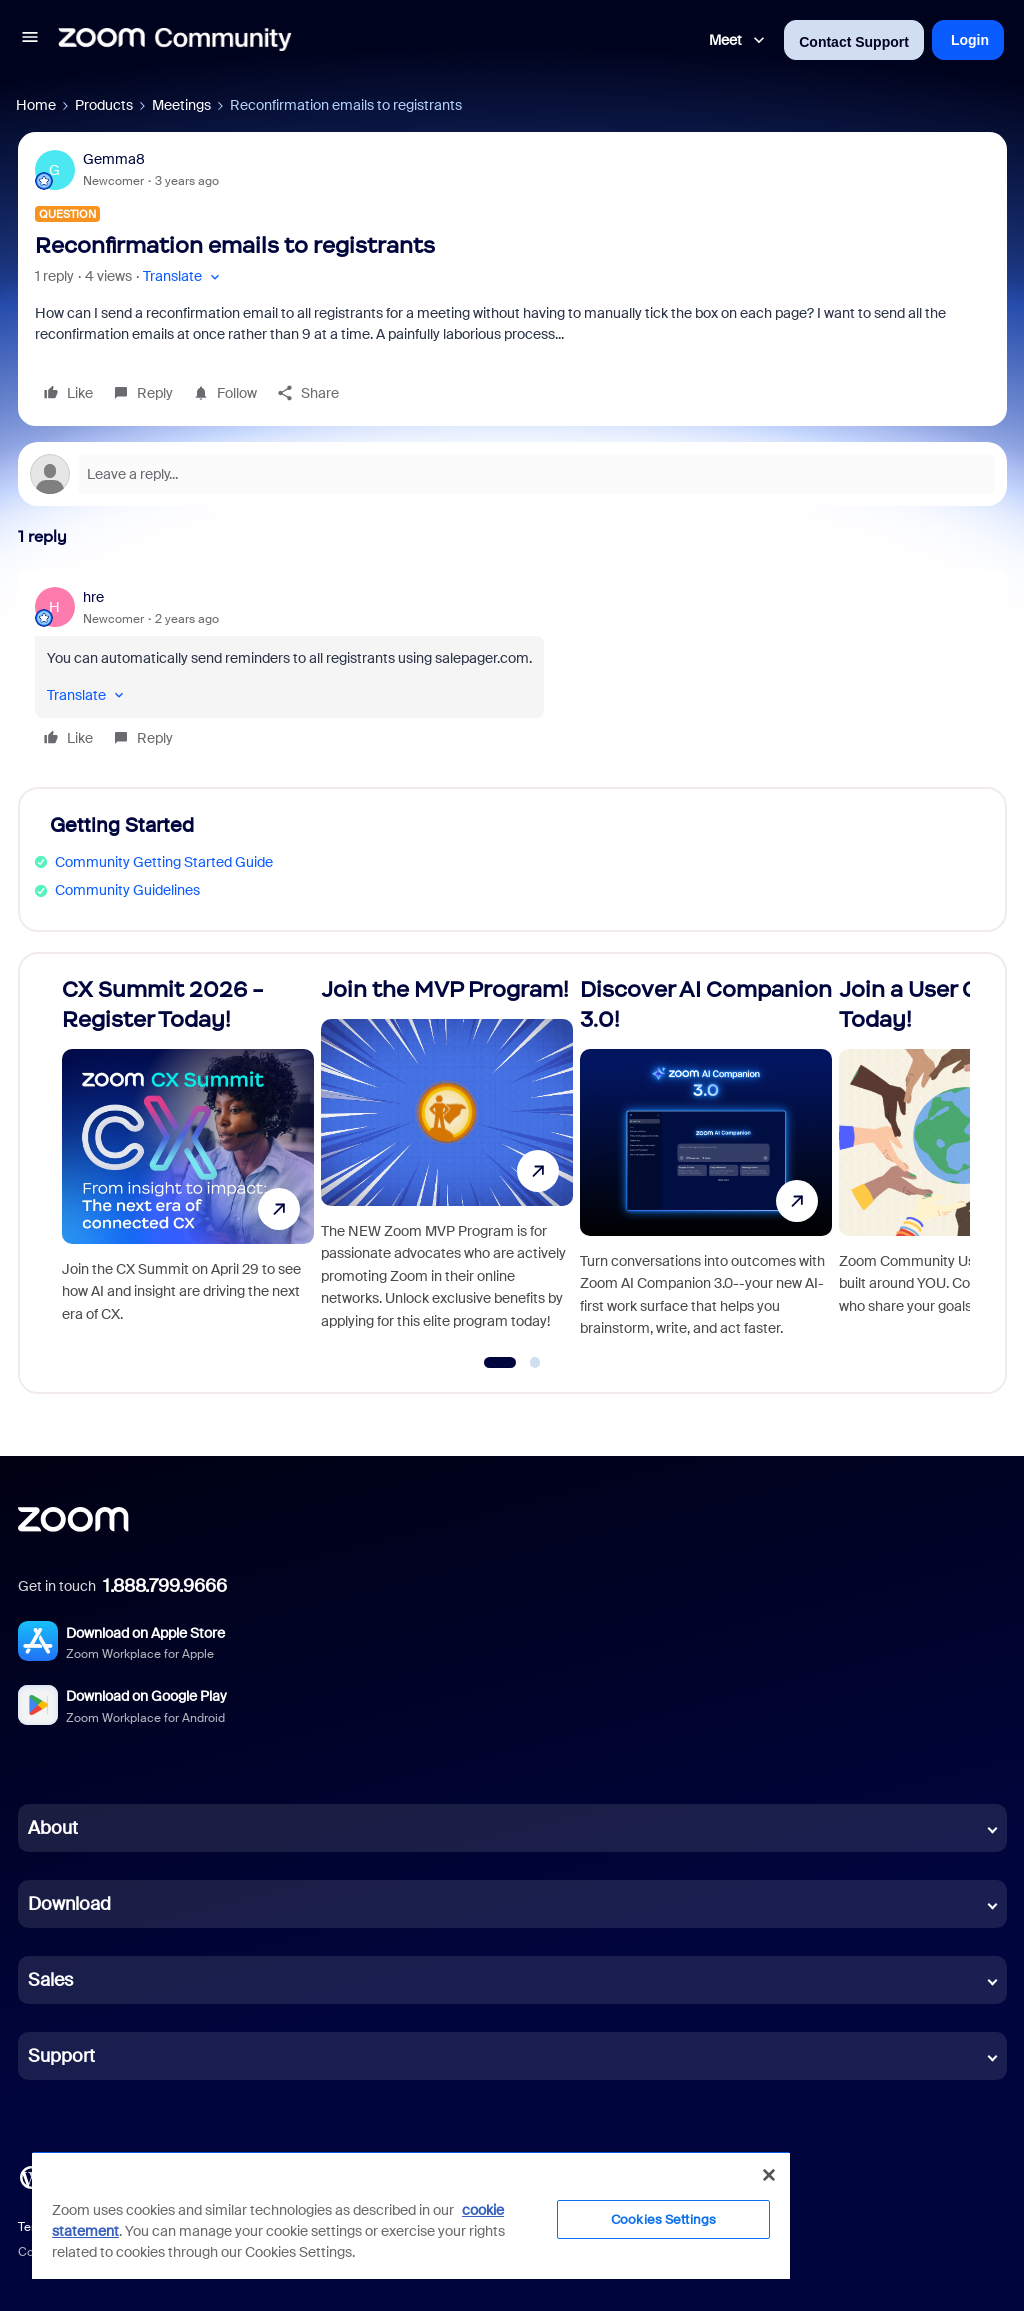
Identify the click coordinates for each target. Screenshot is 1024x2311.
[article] (512, 670)
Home (36, 105)
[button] (30, 40)
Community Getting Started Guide (164, 862)
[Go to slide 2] (535, 1363)
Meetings (181, 105)
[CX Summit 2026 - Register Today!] (188, 1164)
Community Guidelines (127, 890)
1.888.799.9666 (165, 1586)
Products (104, 105)
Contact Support (854, 42)
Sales (50, 1980)
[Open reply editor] (512, 474)
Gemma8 (114, 159)
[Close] (769, 2175)
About (53, 1828)
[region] (411, 2215)
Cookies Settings (663, 2219)
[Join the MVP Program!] (447, 1164)
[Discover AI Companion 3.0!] (706, 1164)
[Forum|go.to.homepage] (175, 40)
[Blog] (31, 2176)
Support (61, 2056)
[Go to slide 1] (499, 1363)
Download (69, 1904)
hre (93, 597)
